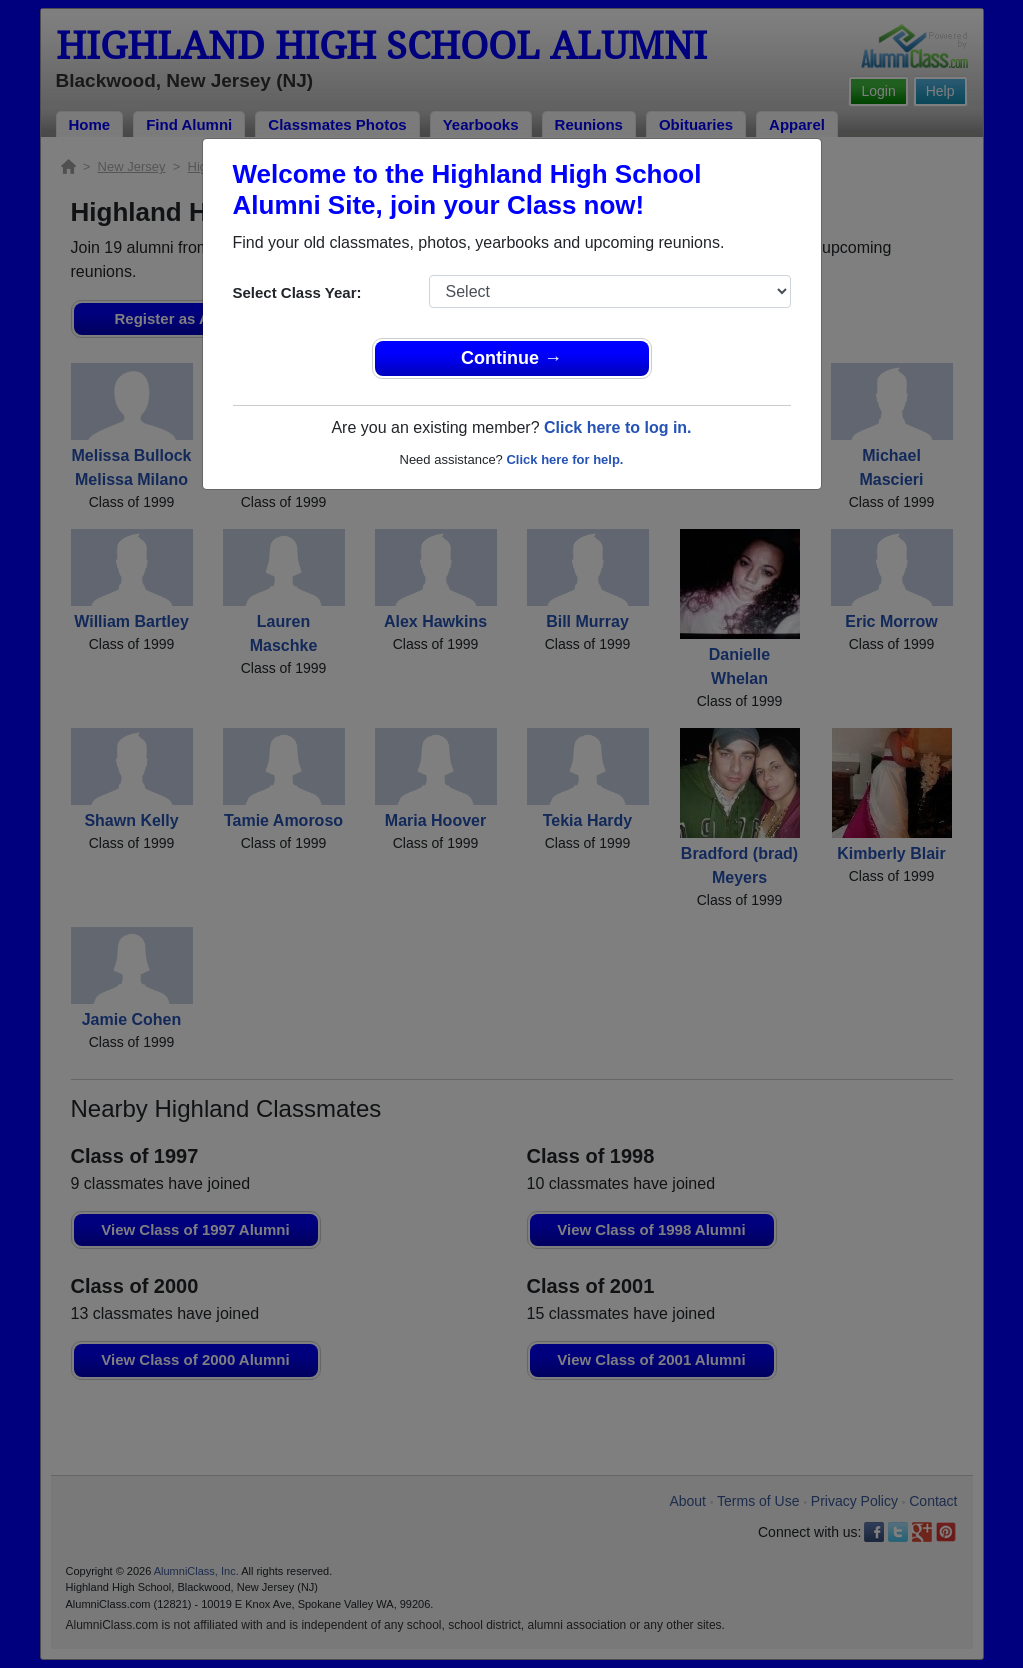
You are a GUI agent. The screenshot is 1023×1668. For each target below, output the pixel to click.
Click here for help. (564, 459)
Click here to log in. (618, 427)
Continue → (511, 358)
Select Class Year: (297, 292)
